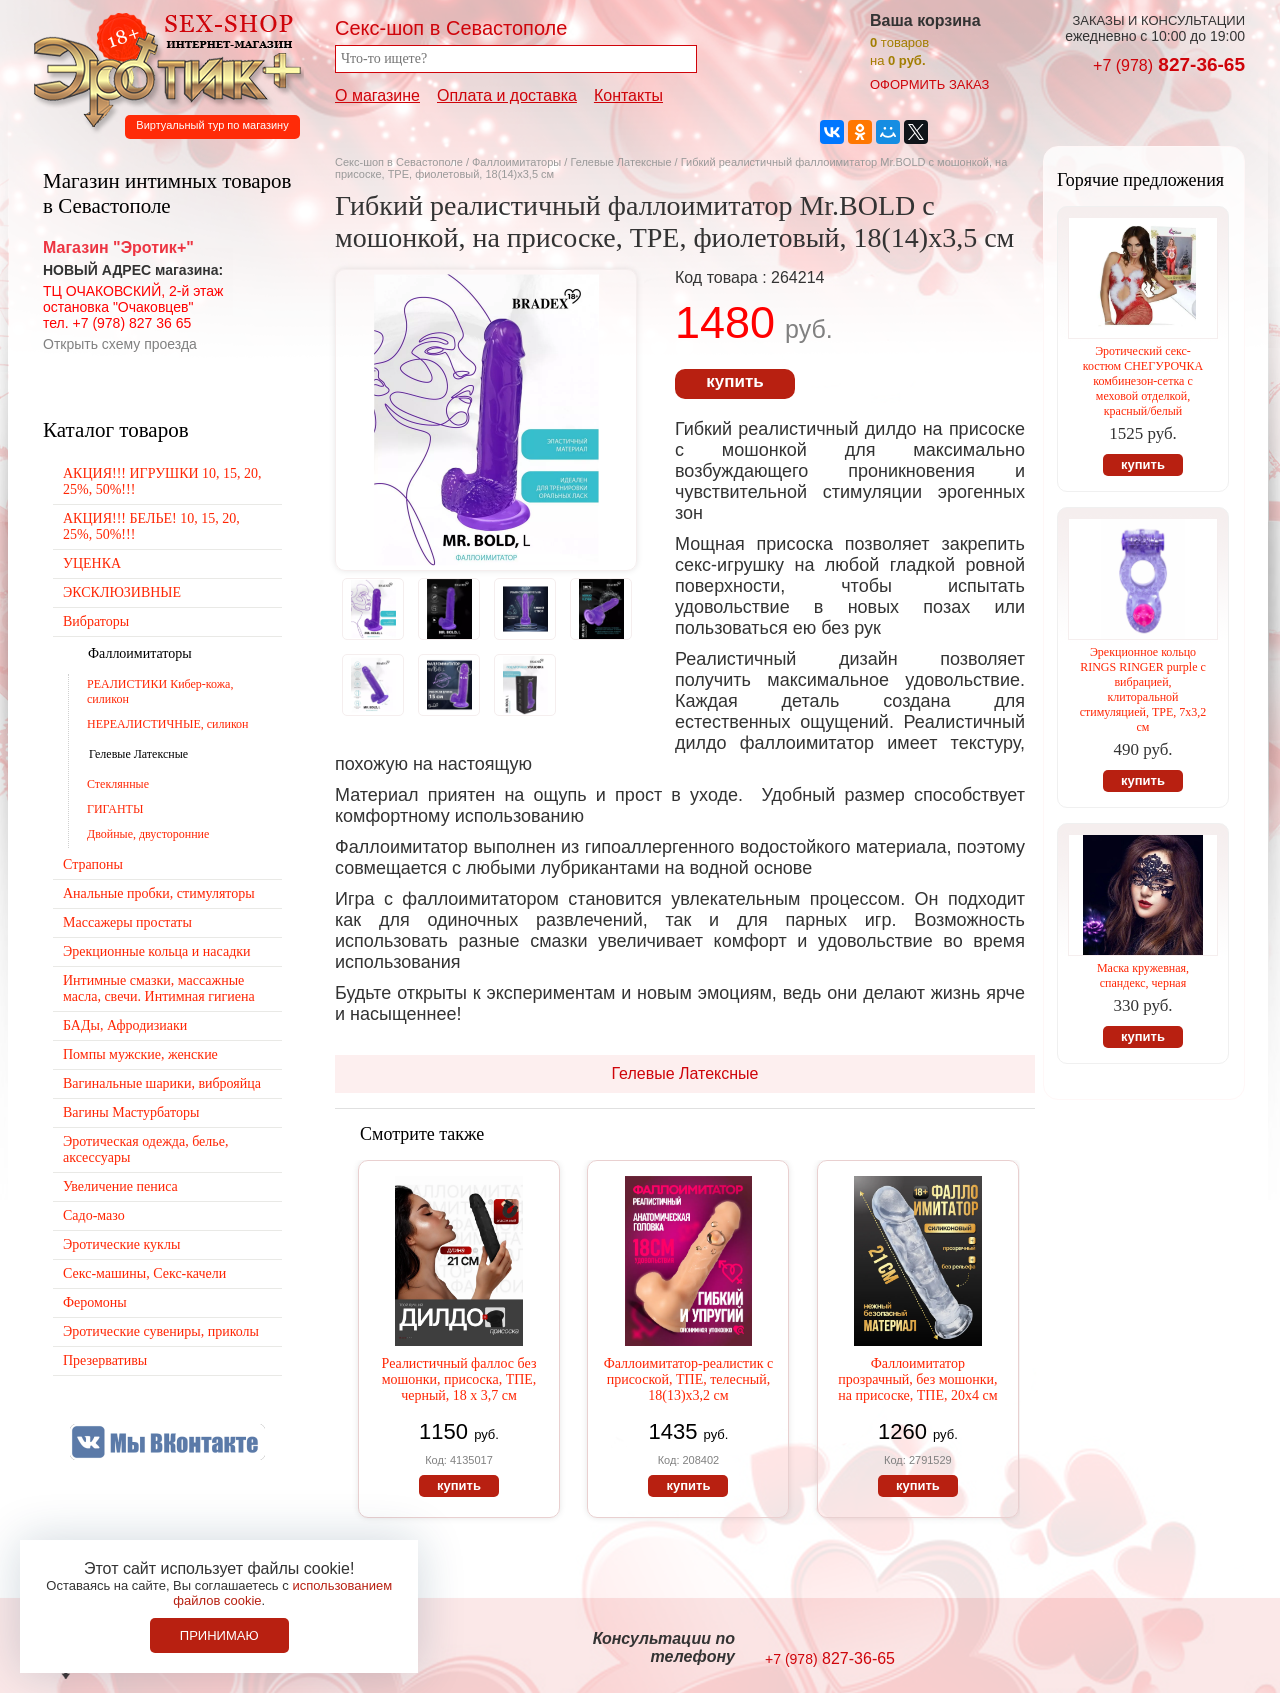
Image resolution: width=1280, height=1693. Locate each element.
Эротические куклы (121, 1244)
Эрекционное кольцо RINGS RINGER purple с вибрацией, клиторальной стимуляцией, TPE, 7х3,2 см (1143, 689)
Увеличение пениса (120, 1186)
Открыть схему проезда (120, 344)
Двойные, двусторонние (148, 834)
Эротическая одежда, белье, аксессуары (145, 1149)
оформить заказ (929, 84)
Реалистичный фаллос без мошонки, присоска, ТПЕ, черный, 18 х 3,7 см (459, 1379)
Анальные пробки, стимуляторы (159, 893)
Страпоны (93, 864)
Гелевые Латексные (622, 162)
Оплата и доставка (507, 95)
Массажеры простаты (127, 922)
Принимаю (219, 1635)
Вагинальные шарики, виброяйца (162, 1083)
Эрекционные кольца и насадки (157, 951)
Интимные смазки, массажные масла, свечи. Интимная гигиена (159, 988)
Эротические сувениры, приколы (161, 1331)
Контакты (628, 95)
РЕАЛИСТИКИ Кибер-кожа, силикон (160, 691)
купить (734, 381)
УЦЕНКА (92, 563)
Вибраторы (96, 621)
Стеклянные (118, 784)
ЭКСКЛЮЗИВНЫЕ (122, 592)
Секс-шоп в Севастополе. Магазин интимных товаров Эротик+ (162, 68)
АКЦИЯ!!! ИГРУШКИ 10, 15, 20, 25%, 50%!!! (162, 481)
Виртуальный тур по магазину (212, 125)
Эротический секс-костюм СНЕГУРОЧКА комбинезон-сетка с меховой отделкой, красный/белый (1143, 381)
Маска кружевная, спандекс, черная (1143, 975)
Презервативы (105, 1360)
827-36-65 (1169, 64)
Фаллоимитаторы (516, 162)
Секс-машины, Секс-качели (144, 1273)
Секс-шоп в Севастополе (399, 162)
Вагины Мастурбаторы (131, 1112)
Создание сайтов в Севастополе (1163, 1649)
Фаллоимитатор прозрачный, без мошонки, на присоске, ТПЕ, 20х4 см (917, 1379)
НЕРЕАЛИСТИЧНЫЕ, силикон (168, 724)
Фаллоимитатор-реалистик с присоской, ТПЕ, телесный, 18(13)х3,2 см (689, 1379)
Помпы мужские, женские (140, 1054)
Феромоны (95, 1302)
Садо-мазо (94, 1215)
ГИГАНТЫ (115, 809)
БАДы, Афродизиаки (125, 1025)
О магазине (377, 95)
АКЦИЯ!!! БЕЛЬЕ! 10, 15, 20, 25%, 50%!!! (151, 526)
